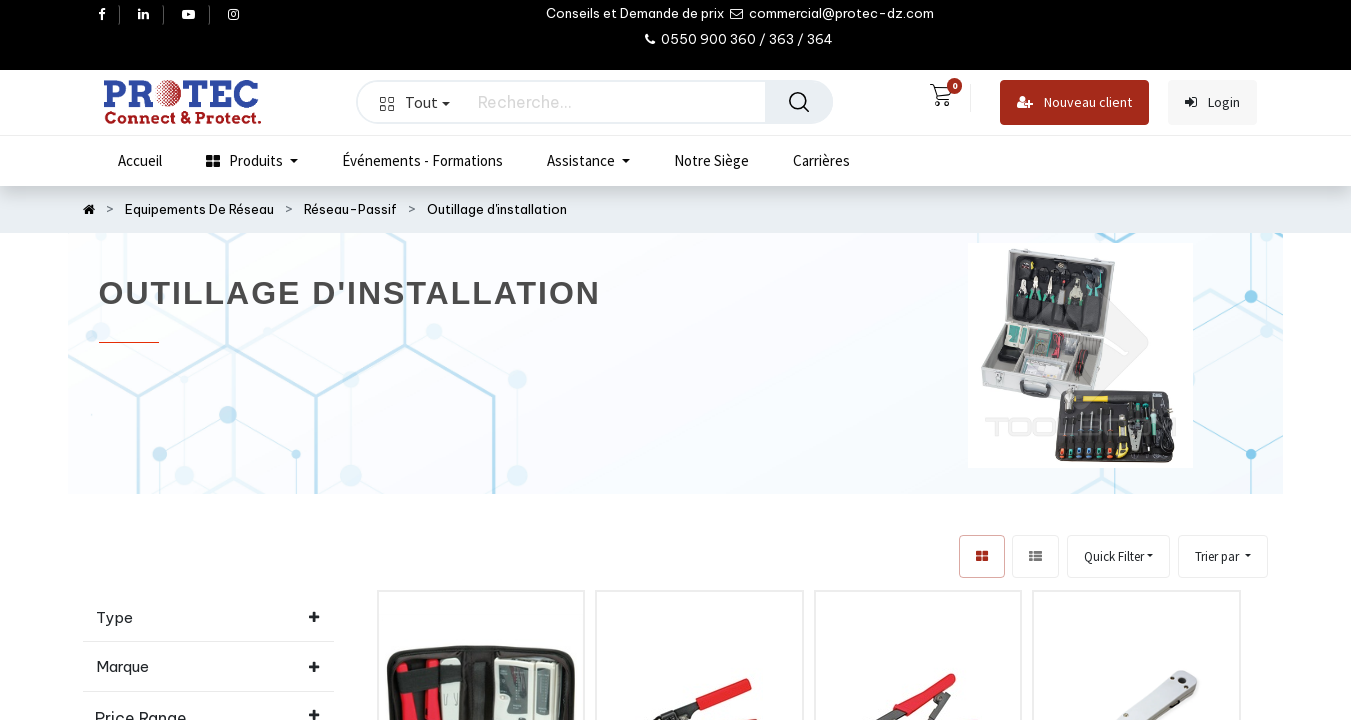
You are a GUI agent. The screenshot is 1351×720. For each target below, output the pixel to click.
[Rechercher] (799, 102)
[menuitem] (140, 161)
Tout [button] (415, 102)
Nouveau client (1074, 102)
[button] (1223, 556)
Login (1212, 102)
